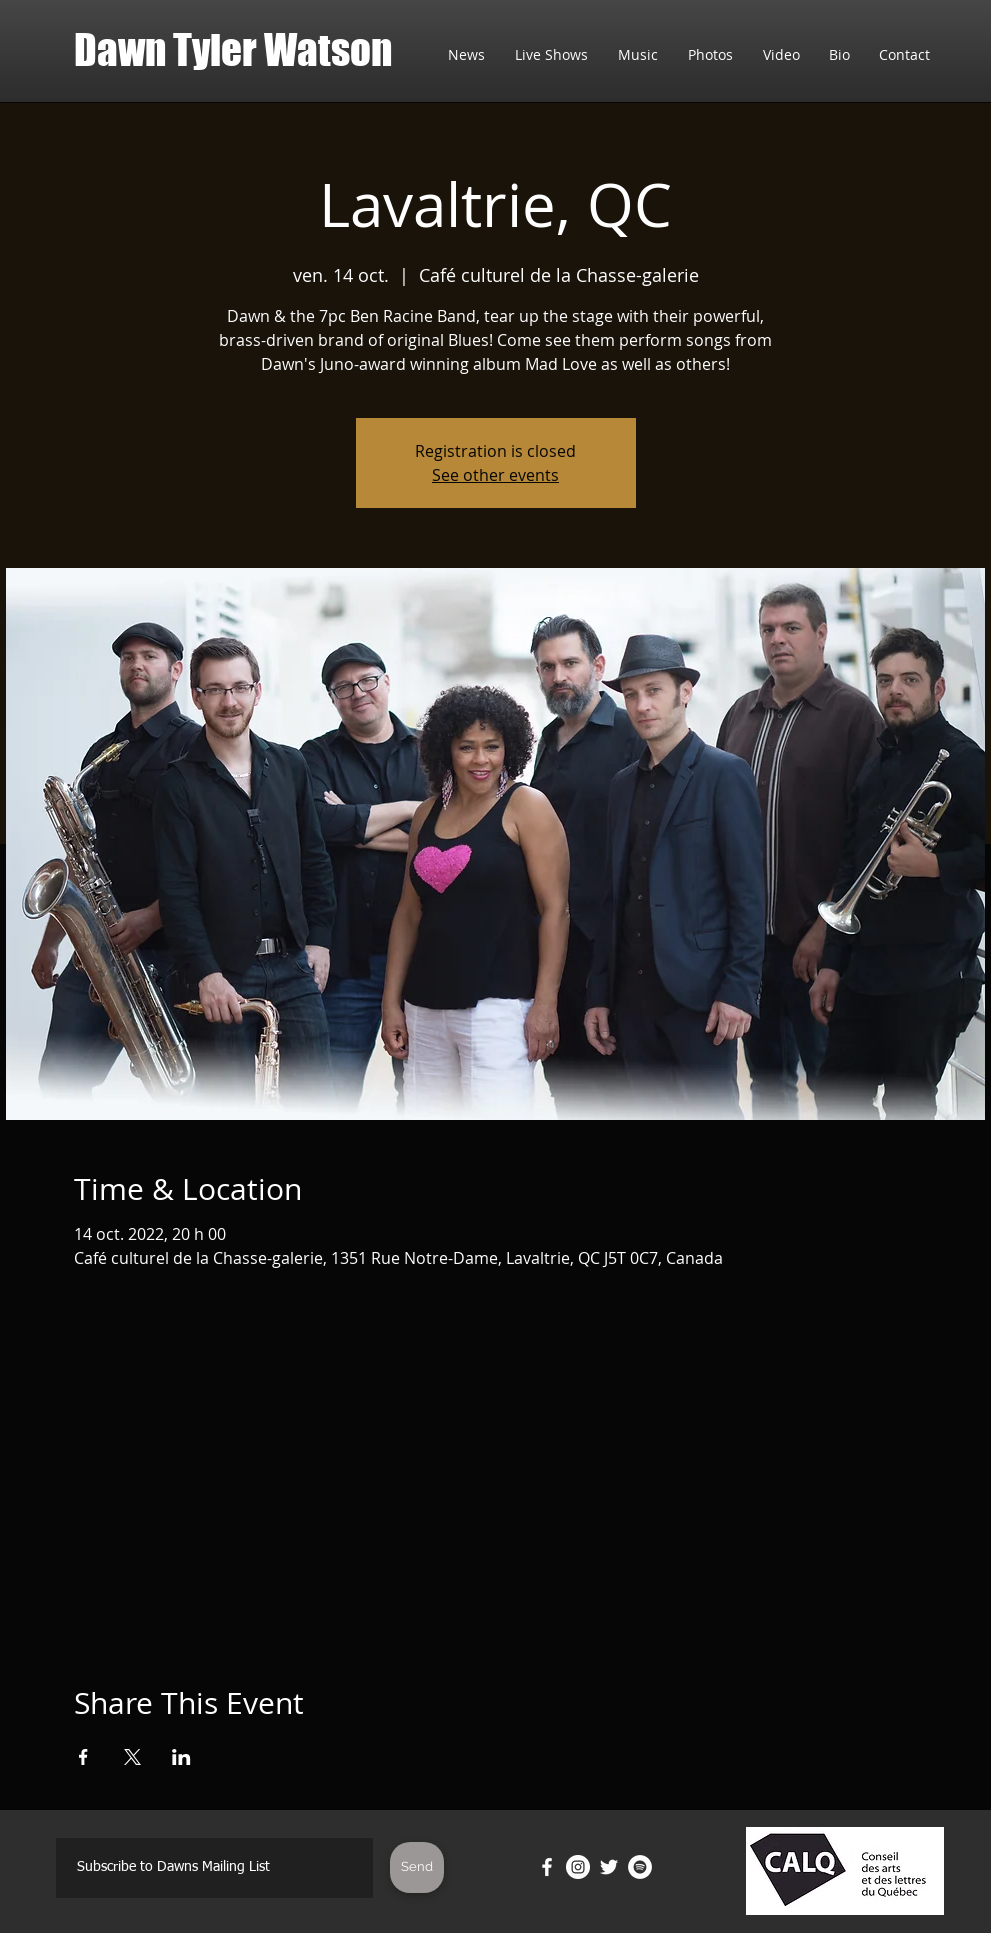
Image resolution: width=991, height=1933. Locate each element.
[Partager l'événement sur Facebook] (83, 1757)
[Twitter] (609, 1867)
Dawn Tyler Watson (233, 50)
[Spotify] (640, 1867)
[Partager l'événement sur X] (132, 1757)
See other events (495, 475)
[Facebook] (547, 1867)
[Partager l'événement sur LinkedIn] (181, 1757)
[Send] (417, 1867)
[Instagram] (578, 1867)
